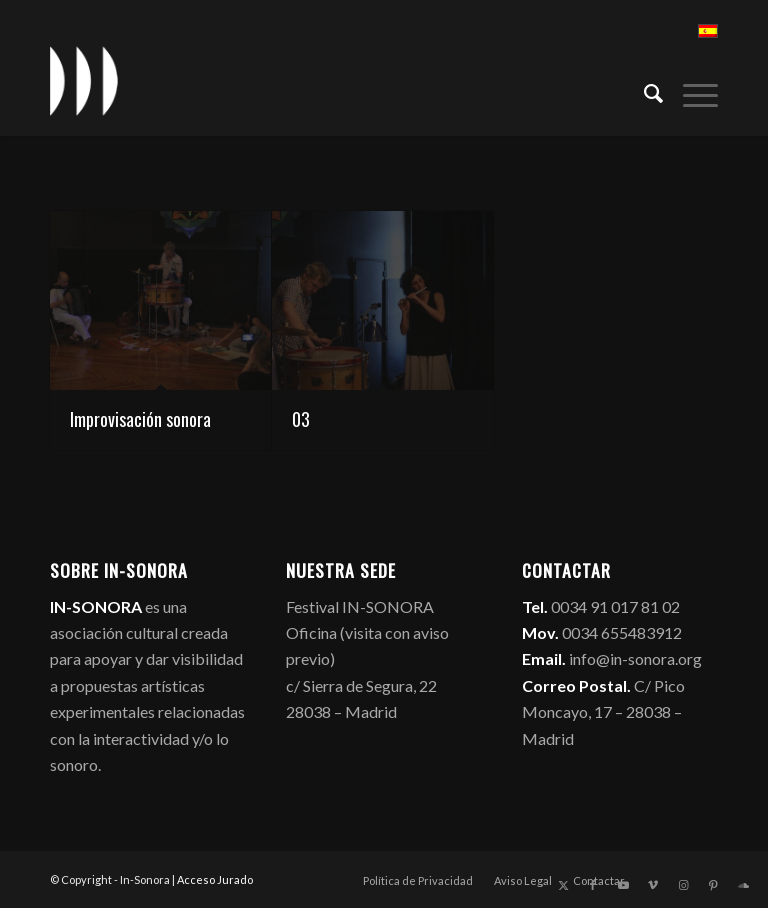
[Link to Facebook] (593, 885)
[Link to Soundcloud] (743, 885)
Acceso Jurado (215, 879)
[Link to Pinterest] (713, 885)
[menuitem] (643, 91)
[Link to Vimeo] (653, 885)
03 (301, 419)
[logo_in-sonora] (84, 81)
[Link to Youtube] (623, 885)
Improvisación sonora (140, 419)
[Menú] (690, 91)
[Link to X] (563, 885)
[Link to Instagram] (683, 885)
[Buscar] (643, 91)
